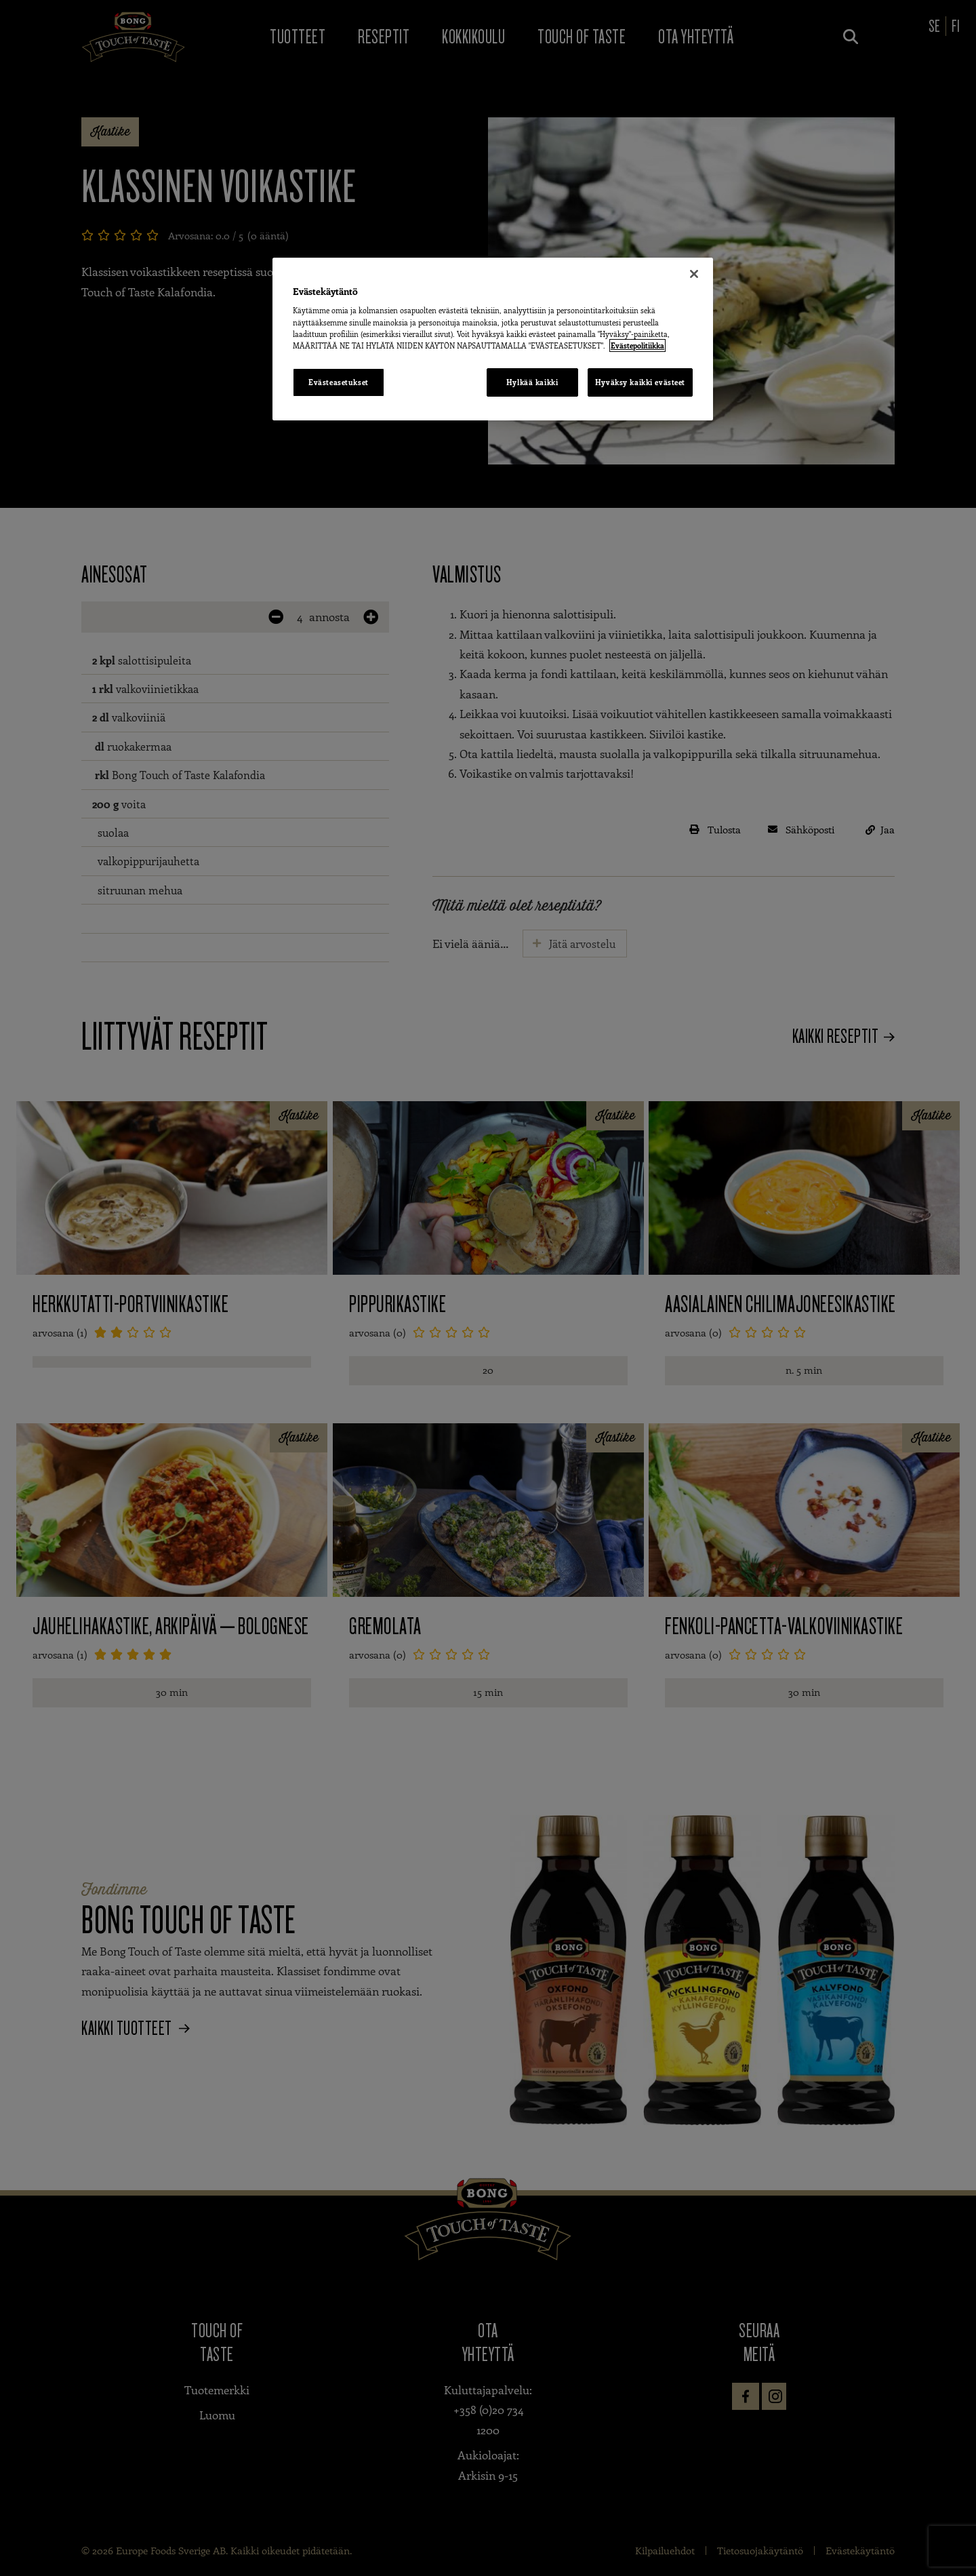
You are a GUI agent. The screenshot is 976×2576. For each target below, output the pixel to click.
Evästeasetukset (338, 382)
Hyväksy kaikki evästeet (640, 382)
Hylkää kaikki (532, 382)
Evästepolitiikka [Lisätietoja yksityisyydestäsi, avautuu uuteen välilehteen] (637, 345)
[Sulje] (694, 274)
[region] (492, 339)
